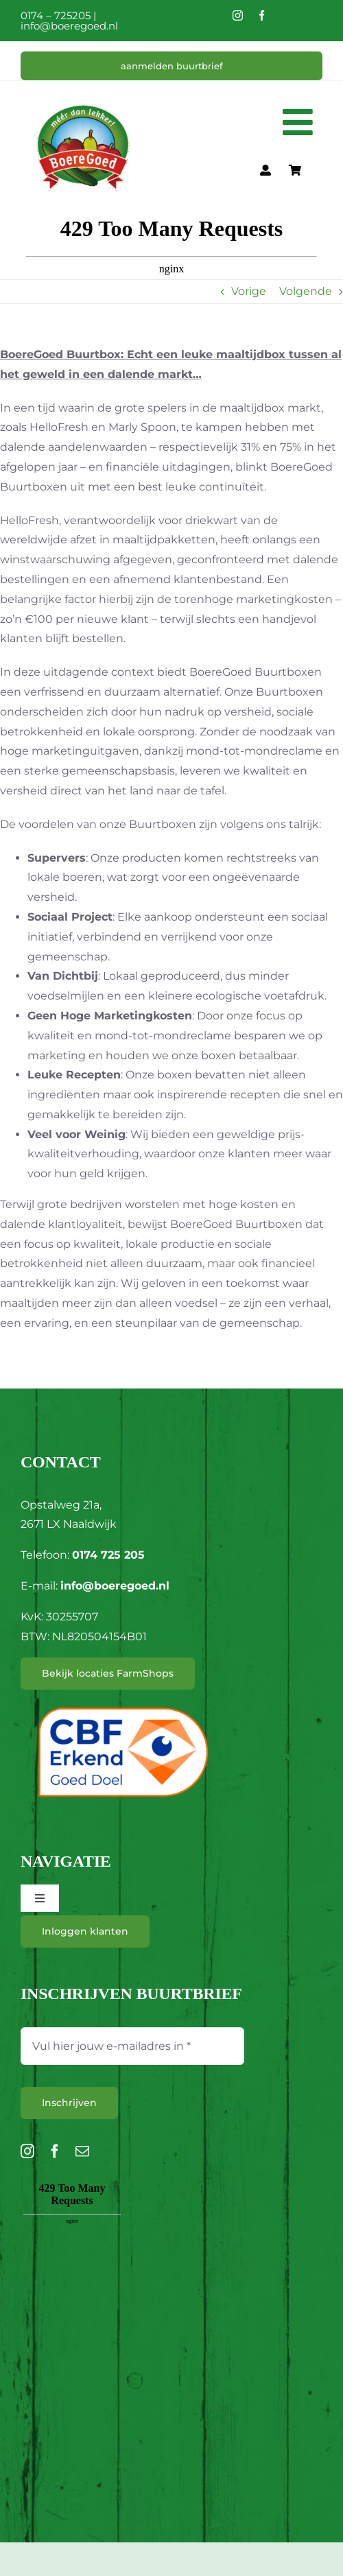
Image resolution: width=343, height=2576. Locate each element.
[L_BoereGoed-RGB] (83, 87)
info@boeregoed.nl (69, 25)
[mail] (82, 2151)
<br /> (72, 2256)
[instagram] (238, 15)
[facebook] (262, 15)
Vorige (248, 291)
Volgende (305, 291)
